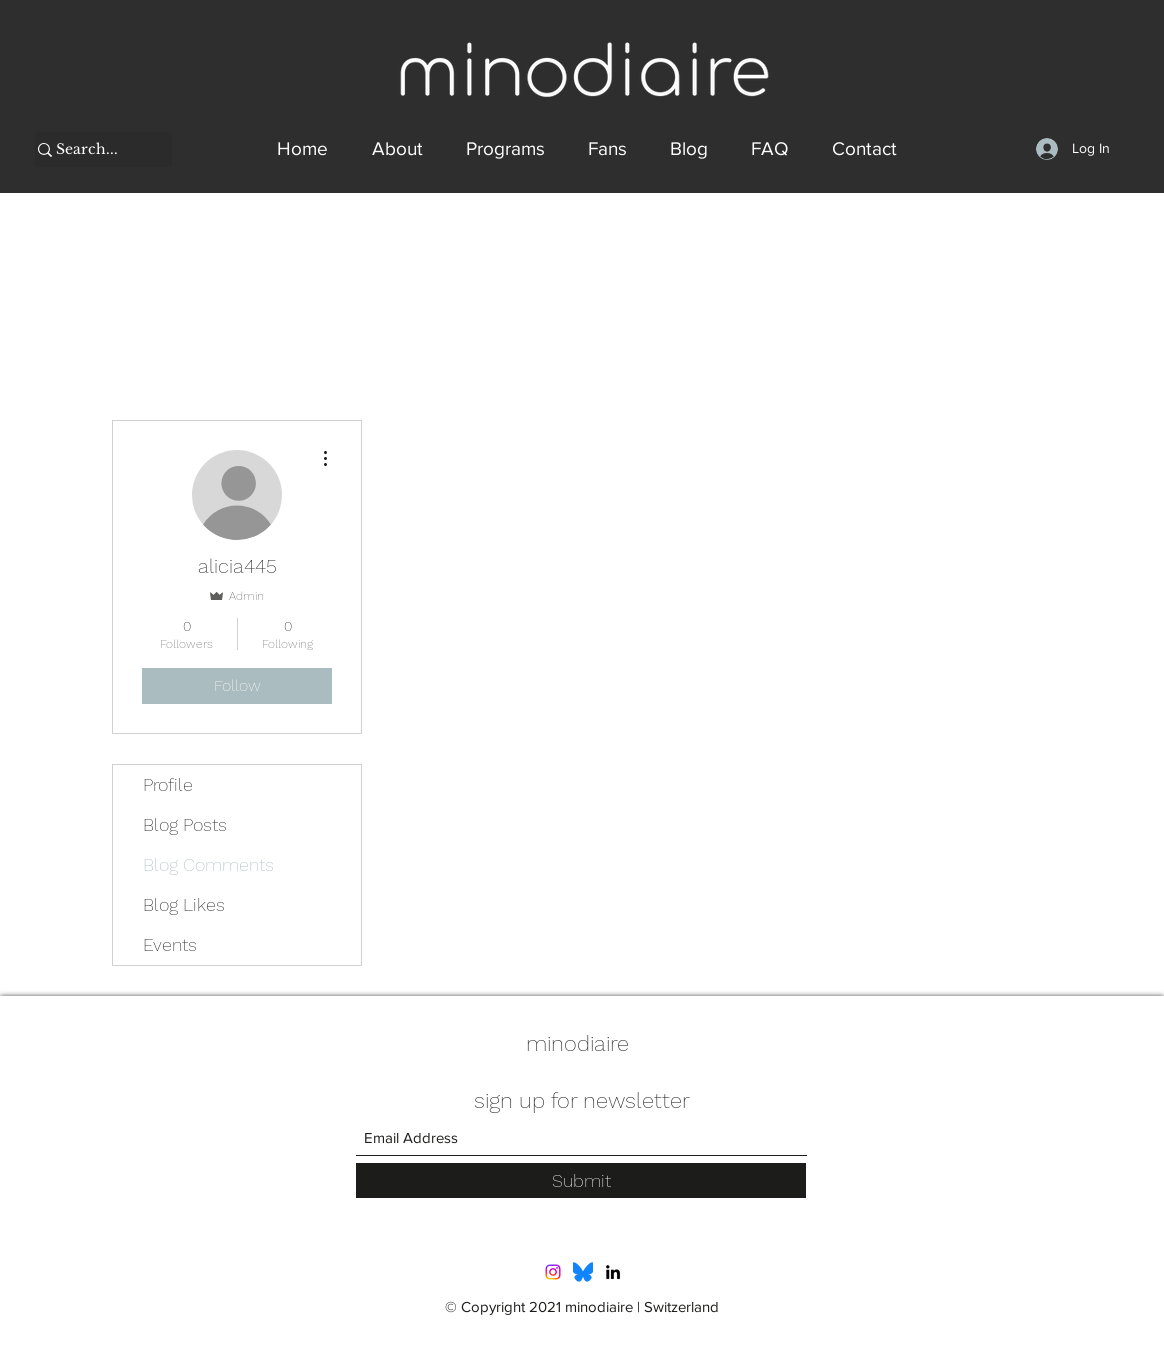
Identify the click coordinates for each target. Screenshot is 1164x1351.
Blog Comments (208, 864)
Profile (168, 784)
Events (170, 944)
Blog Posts (185, 824)
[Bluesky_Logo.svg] (583, 1272)
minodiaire (577, 1043)
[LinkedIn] (613, 1272)
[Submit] (581, 1180)
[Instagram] (553, 1272)
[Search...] (93, 150)
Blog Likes (184, 904)
